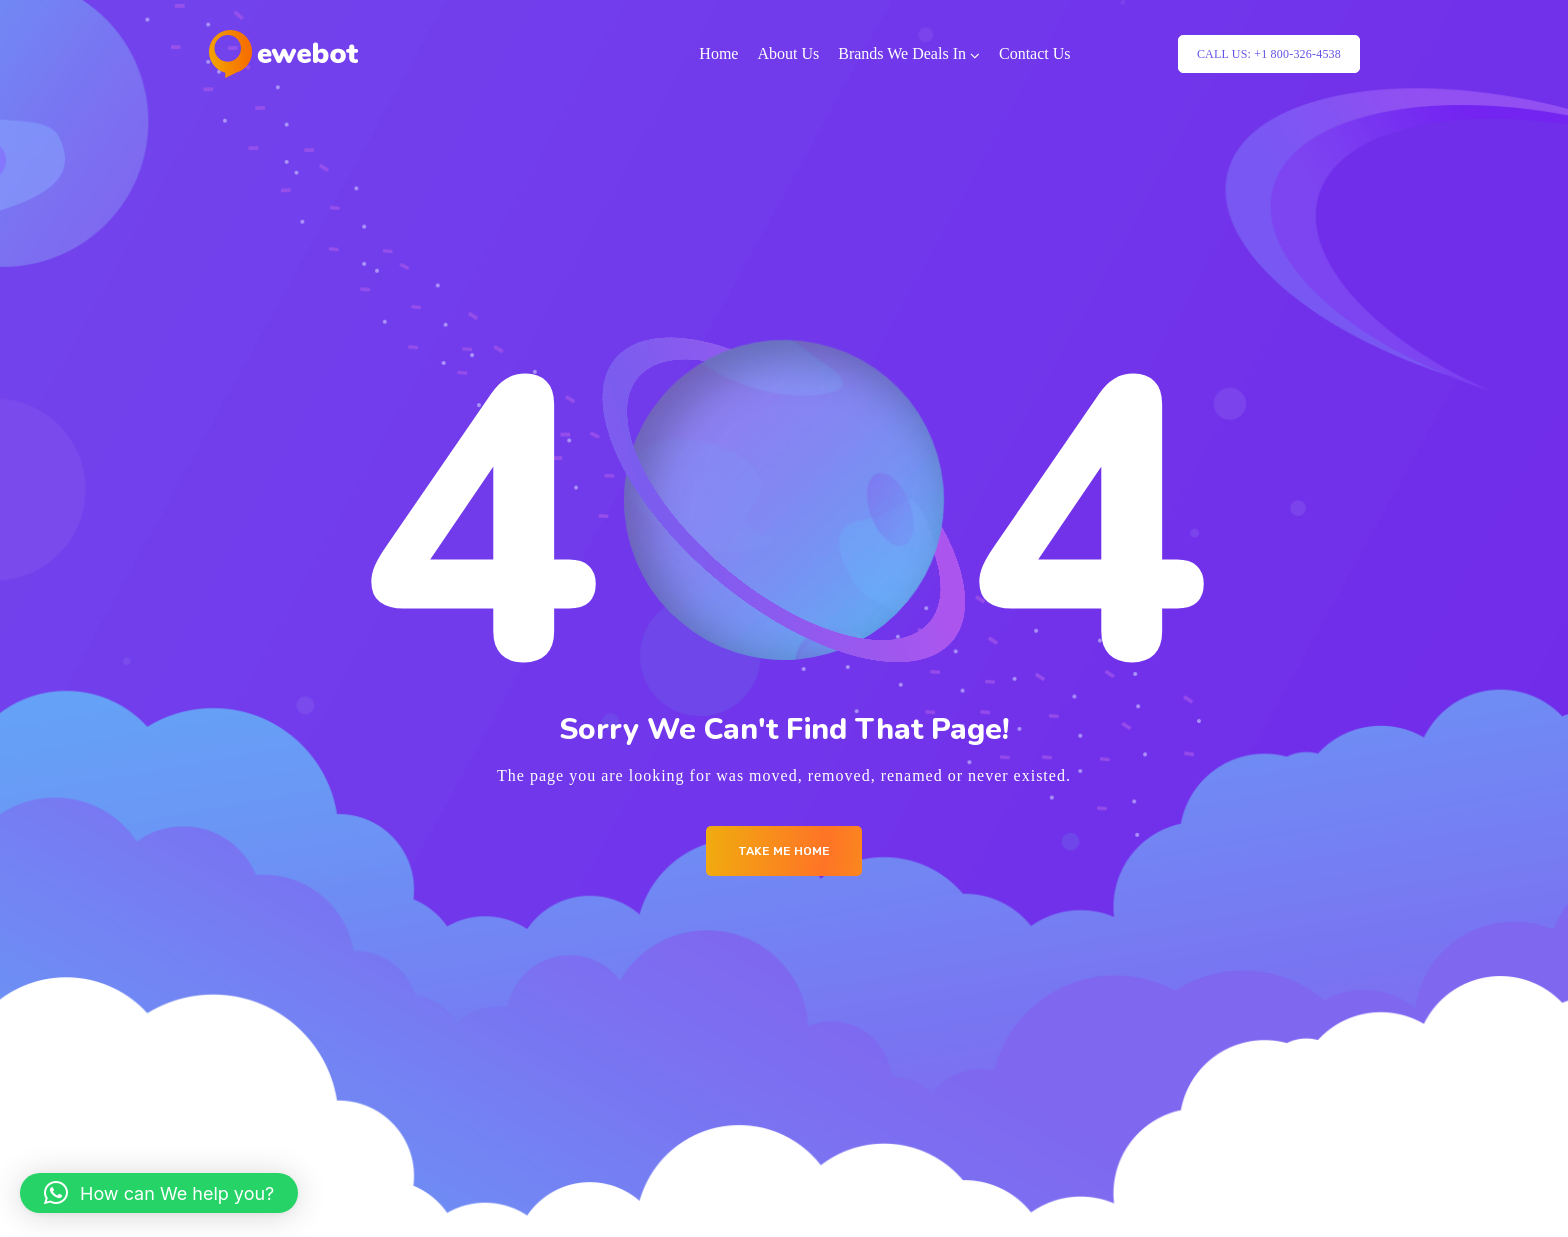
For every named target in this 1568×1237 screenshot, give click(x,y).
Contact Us (1035, 53)
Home (718, 53)
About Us (788, 53)
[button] (159, 1193)
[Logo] (283, 54)
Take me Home (784, 851)
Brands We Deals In (902, 53)
